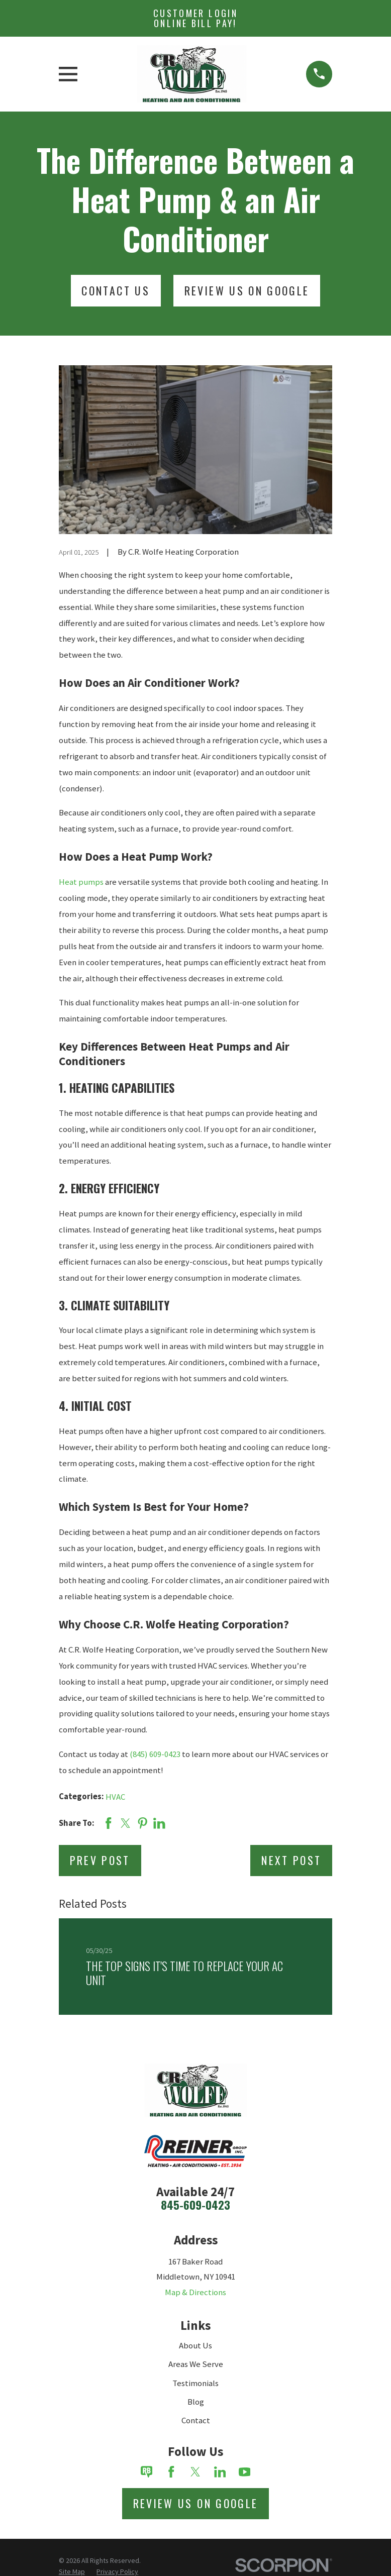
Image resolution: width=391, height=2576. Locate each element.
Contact (195, 2420)
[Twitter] (195, 2472)
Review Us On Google (247, 290)
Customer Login (195, 18)
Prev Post (100, 1860)
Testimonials (195, 2383)
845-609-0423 (195, 2204)
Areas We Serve (195, 2363)
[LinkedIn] (220, 2472)
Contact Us (115, 290)
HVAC (115, 1796)
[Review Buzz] (147, 2472)
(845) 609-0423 (155, 1754)
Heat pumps (81, 881)
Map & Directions (195, 2292)
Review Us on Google (195, 2503)
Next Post (291, 1860)
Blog (195, 2401)
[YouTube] (245, 2472)
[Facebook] (171, 2472)
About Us (195, 2345)
